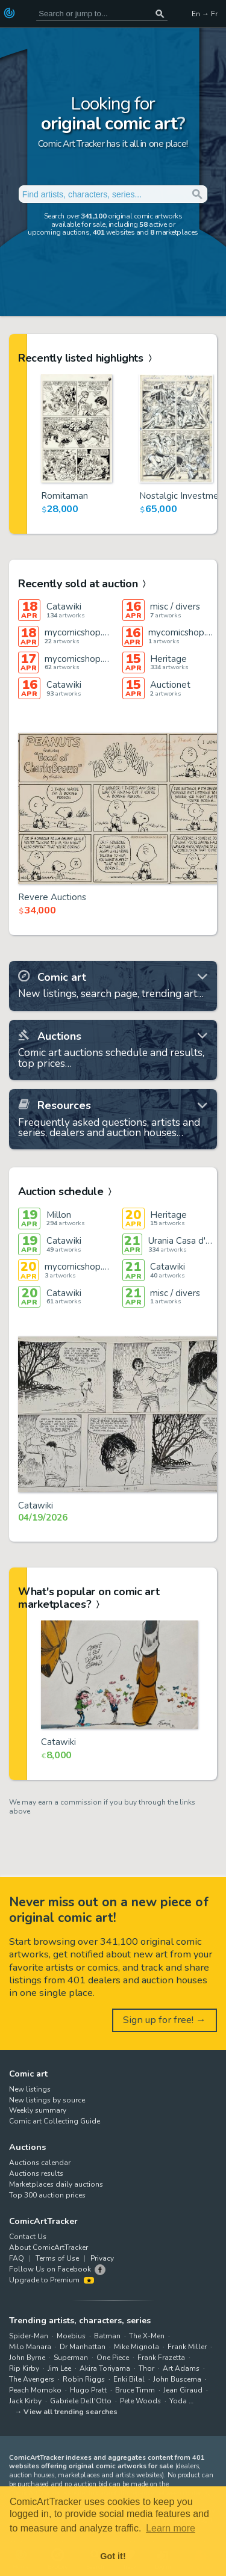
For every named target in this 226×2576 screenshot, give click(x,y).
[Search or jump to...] (160, 13)
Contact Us (27, 2236)
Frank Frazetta (161, 2357)
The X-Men (147, 2336)
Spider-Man (28, 2336)
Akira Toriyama (105, 2368)
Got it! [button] (112, 2556)
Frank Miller (187, 2347)
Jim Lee (59, 2368)
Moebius (71, 2336)
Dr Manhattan (82, 2347)
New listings (30, 2089)
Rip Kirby (24, 2368)
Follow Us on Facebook (50, 2269)
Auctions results (36, 2173)
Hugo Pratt (88, 2390)
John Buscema (177, 2379)
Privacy (102, 2258)
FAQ (16, 2258)
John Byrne (27, 2357)
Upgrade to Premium (51, 2280)
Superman (71, 2357)
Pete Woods (140, 2401)
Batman (107, 2336)
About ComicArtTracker (48, 2247)
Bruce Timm (135, 2390)
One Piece (112, 2357)
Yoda (178, 2401)
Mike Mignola (136, 2347)
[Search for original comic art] (102, 13)
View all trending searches (71, 2412)
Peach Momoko (35, 2390)
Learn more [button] (170, 2528)
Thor (146, 2368)
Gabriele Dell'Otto (80, 2401)
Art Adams (181, 2368)
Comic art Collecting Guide (54, 2121)
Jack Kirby (25, 2401)
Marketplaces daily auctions (56, 2184)
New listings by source (47, 2100)
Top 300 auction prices (47, 2195)
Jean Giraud (182, 2390)
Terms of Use (57, 2258)
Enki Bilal (129, 2379)
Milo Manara (30, 2347)
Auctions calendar (40, 2162)
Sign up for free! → (164, 2020)
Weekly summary (37, 2110)
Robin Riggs (84, 2379)
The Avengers (31, 2379)
